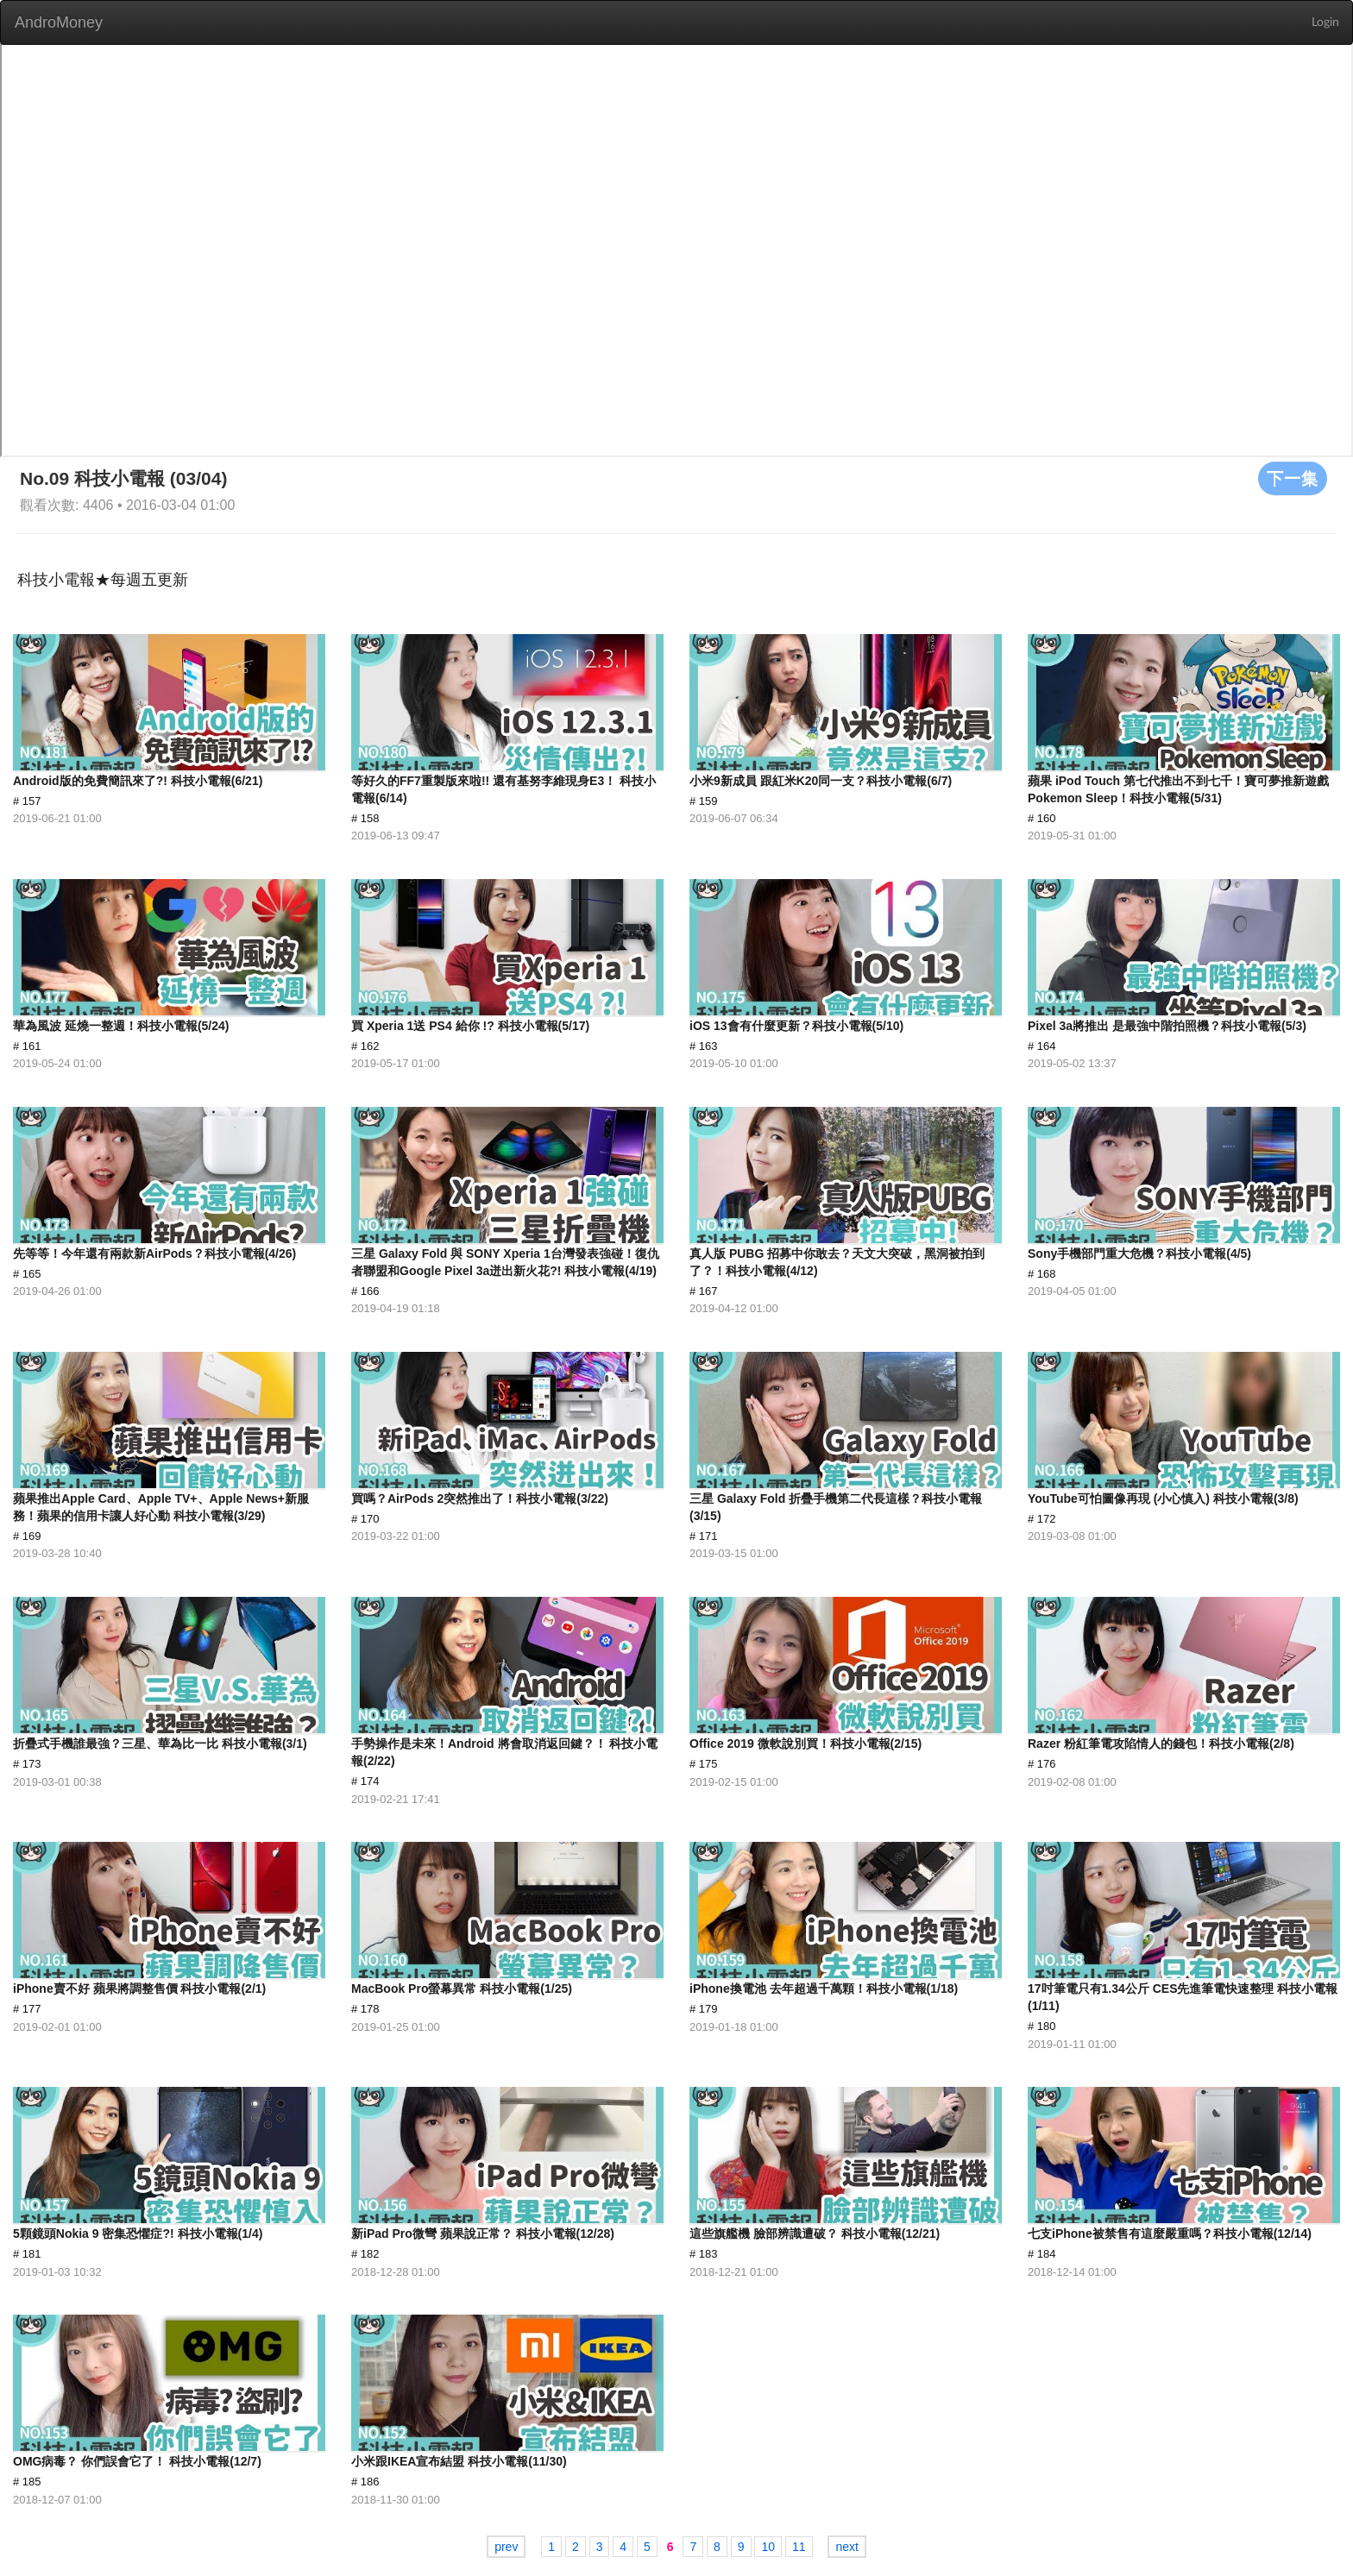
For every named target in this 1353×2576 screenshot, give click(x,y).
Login (1325, 22)
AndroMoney (59, 22)
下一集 (1292, 477)
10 (768, 2547)
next (846, 2547)
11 (799, 2547)
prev (506, 2547)
